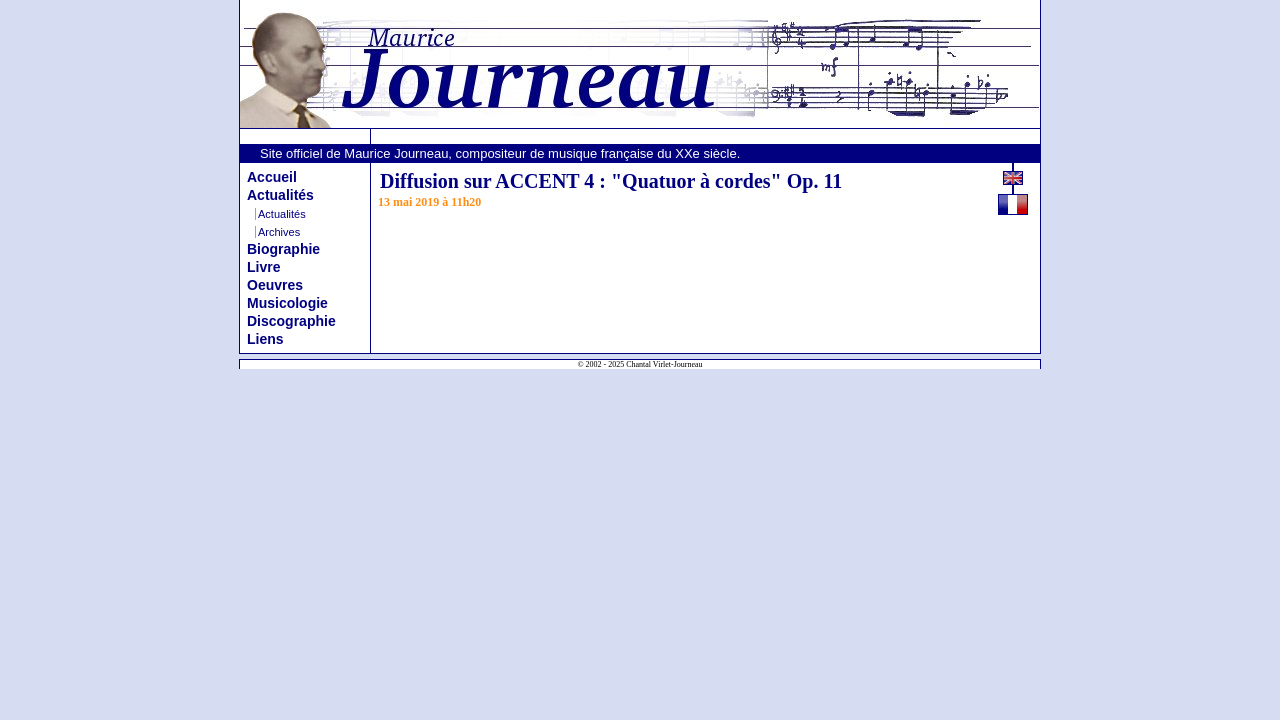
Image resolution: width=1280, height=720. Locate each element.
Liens (265, 339)
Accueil (272, 177)
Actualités (280, 195)
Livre (263, 267)
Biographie (283, 249)
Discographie (291, 321)
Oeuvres (275, 285)
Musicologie (287, 303)
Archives (279, 232)
